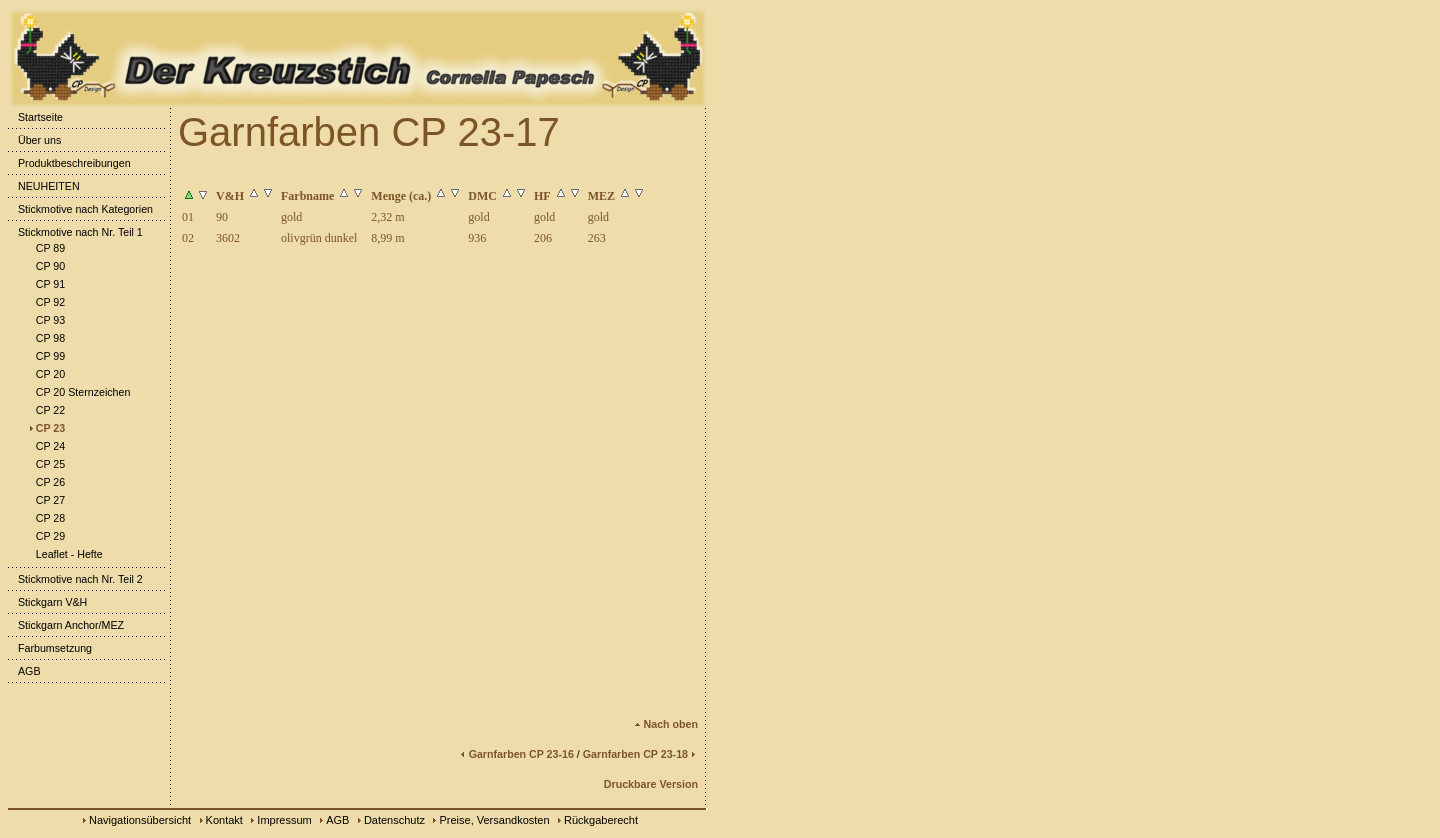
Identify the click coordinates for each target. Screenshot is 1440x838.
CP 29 (45, 536)
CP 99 (45, 356)
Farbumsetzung (50, 648)
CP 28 (45, 518)
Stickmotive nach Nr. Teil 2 (75, 579)
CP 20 (45, 374)
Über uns (34, 140)
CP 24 (45, 446)
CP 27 (45, 500)
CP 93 (45, 320)
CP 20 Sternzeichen (78, 392)
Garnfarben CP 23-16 (516, 754)
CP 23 (45, 428)
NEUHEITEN (44, 186)
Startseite (35, 117)
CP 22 (45, 410)
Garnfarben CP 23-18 (640, 754)
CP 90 (45, 266)
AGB (24, 671)
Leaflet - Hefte (64, 554)
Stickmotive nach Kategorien (80, 209)
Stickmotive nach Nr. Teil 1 (75, 232)
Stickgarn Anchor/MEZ (66, 625)
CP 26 (45, 482)
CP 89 (45, 248)
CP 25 (45, 464)
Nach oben (666, 724)
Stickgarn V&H (47, 602)
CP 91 (45, 284)
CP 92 (45, 302)
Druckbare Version (651, 784)
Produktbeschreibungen (69, 163)
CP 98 (45, 338)
